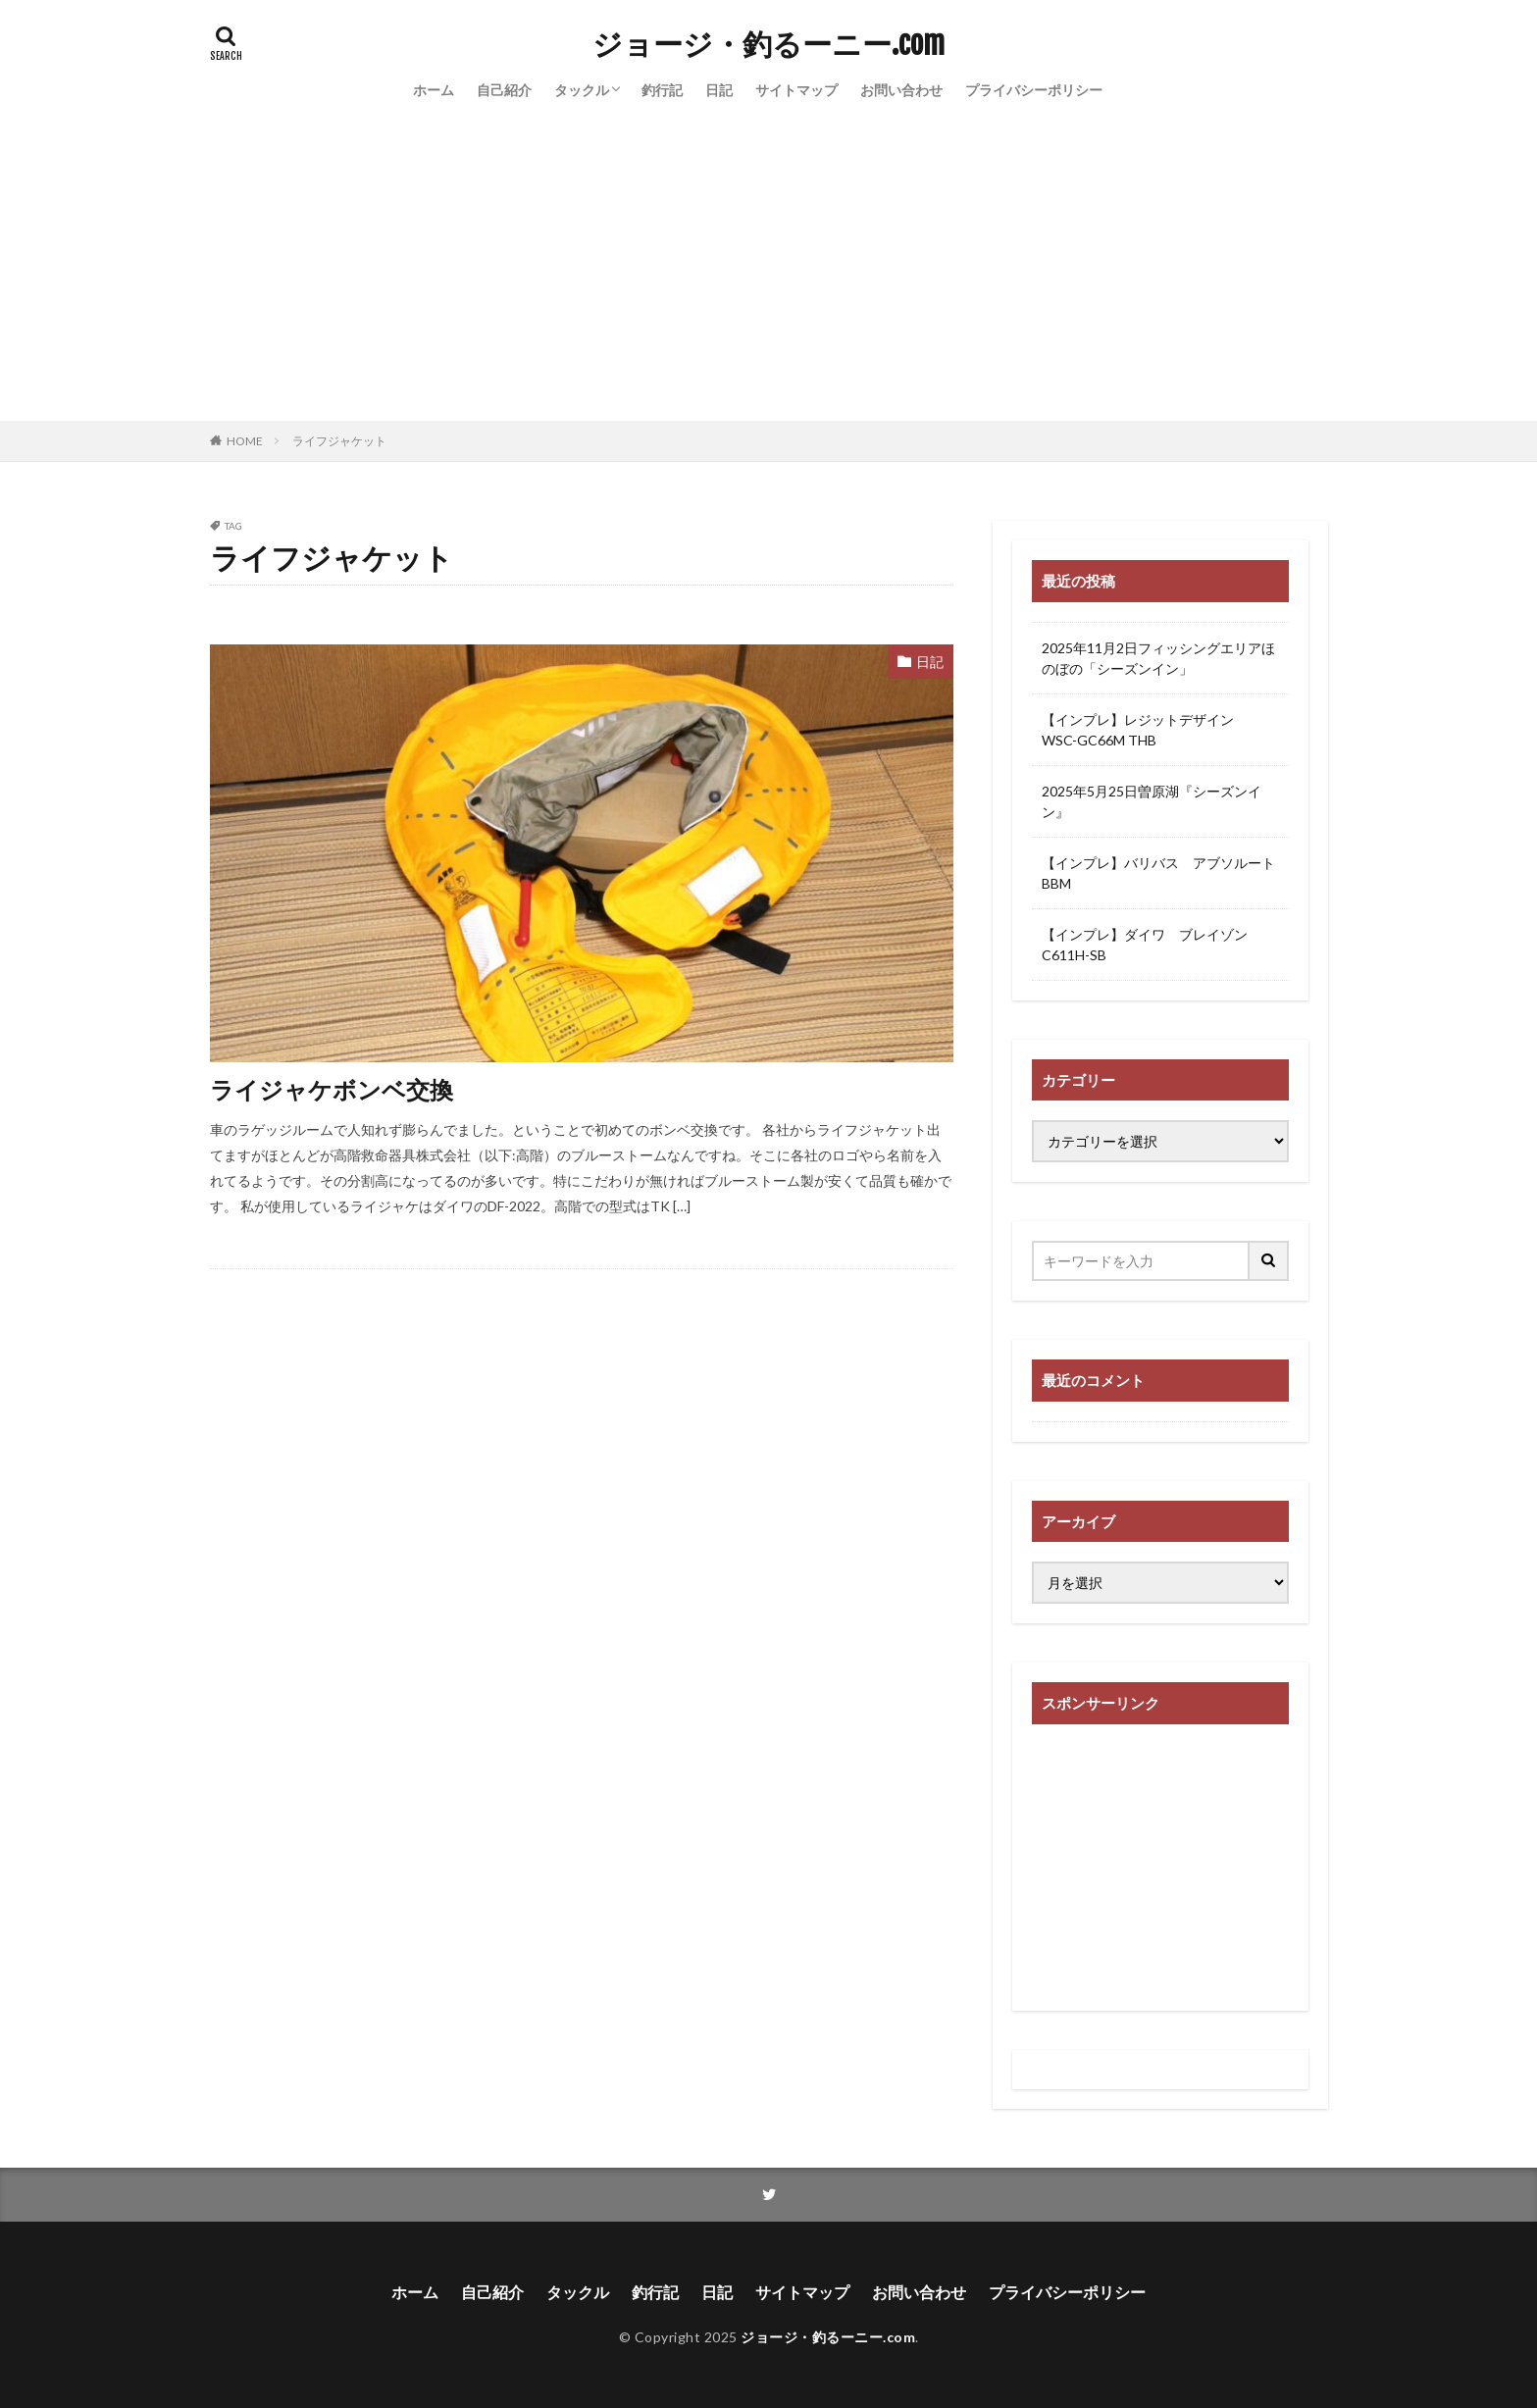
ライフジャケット (339, 441)
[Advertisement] (769, 273)
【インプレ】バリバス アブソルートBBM (1158, 873)
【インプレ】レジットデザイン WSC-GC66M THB (1145, 729)
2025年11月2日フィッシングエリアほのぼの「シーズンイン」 (1158, 658)
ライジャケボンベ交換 (331, 1089)
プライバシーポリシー (1033, 89)
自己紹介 (504, 89)
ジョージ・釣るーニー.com (768, 44)
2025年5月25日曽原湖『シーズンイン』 (1151, 801)
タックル (581, 89)
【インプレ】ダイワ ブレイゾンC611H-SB (1145, 944)
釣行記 (662, 89)
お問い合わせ (901, 89)
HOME (245, 441)
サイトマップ (796, 89)
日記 (719, 89)
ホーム (433, 89)
